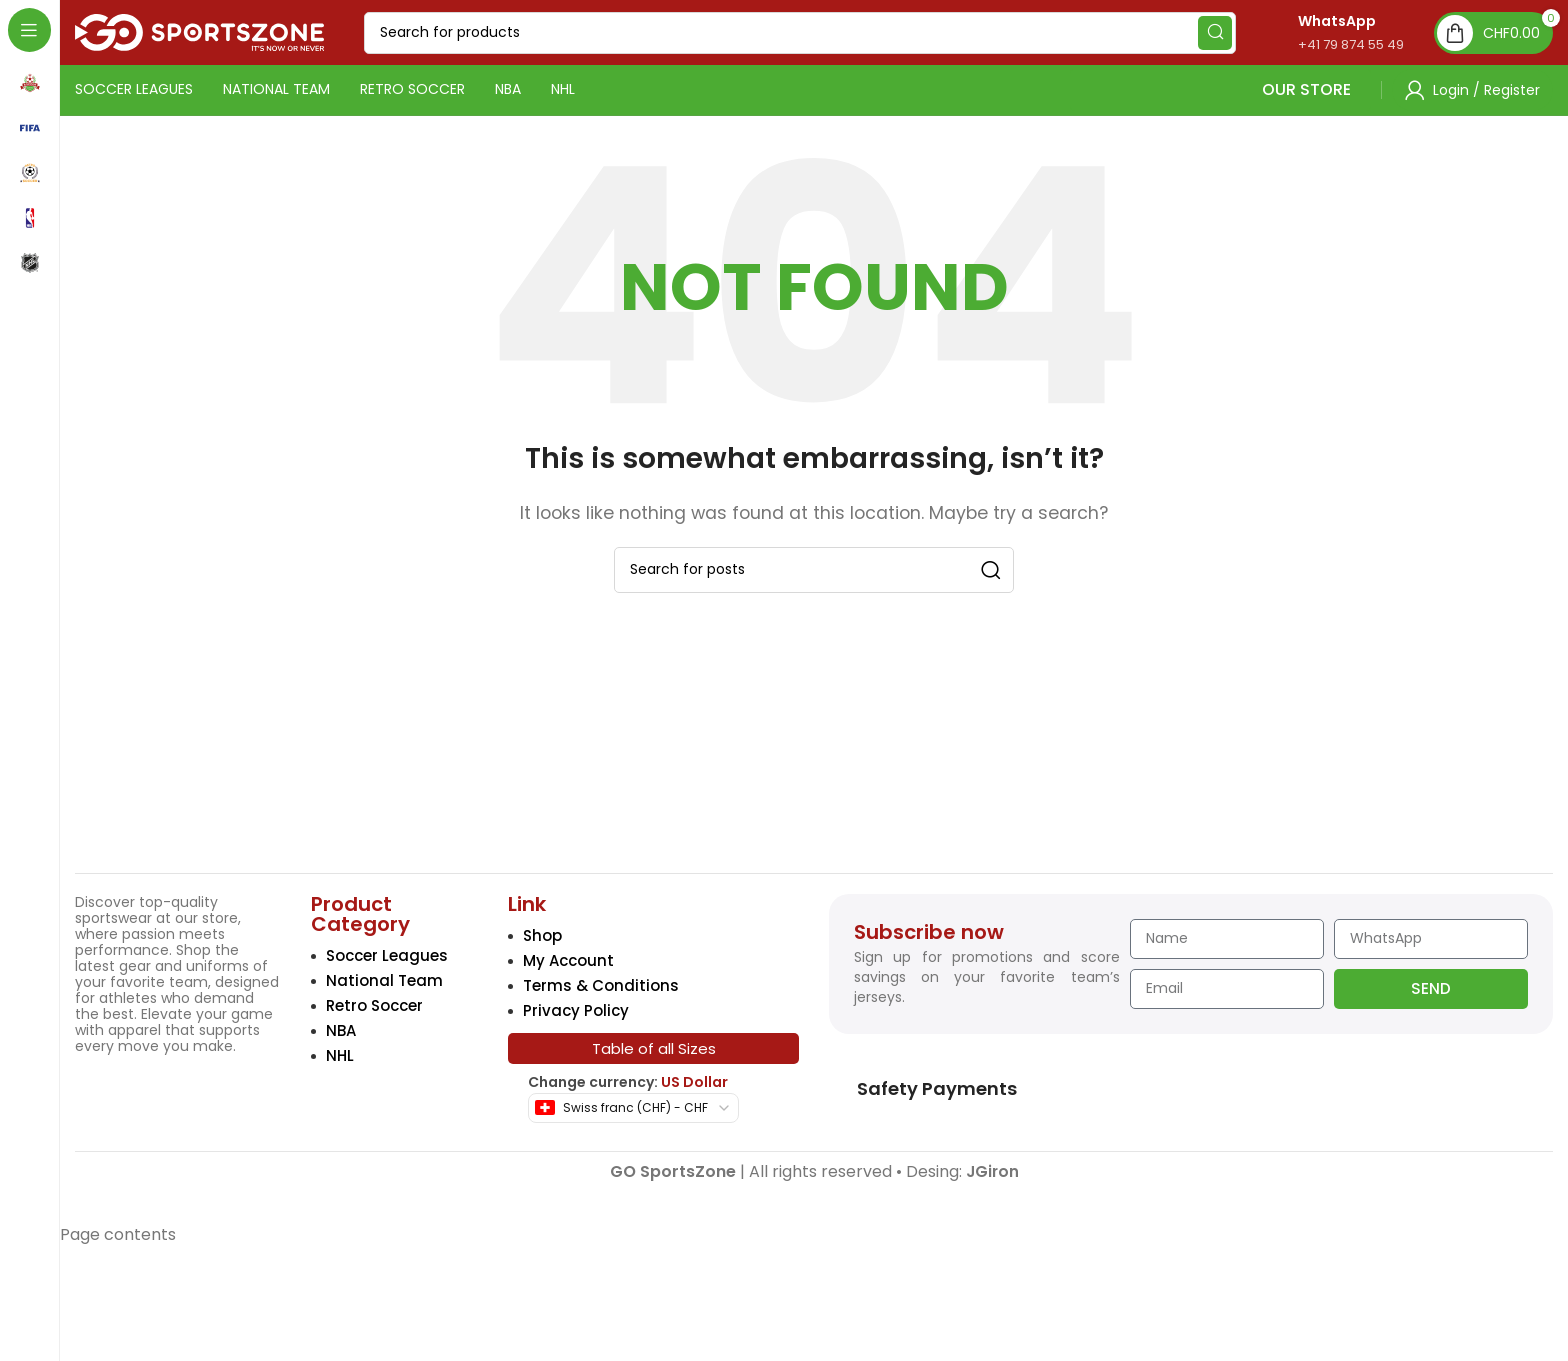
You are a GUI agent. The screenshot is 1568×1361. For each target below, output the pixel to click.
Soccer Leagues (387, 955)
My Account (568, 960)
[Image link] (155, 839)
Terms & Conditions (601, 985)
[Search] (800, 33)
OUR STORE (1220, 89)
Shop (542, 935)
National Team (384, 980)
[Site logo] (199, 31)
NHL (340, 1055)
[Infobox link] (1330, 32)
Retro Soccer (374, 1005)
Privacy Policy (576, 1010)
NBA (341, 1030)
